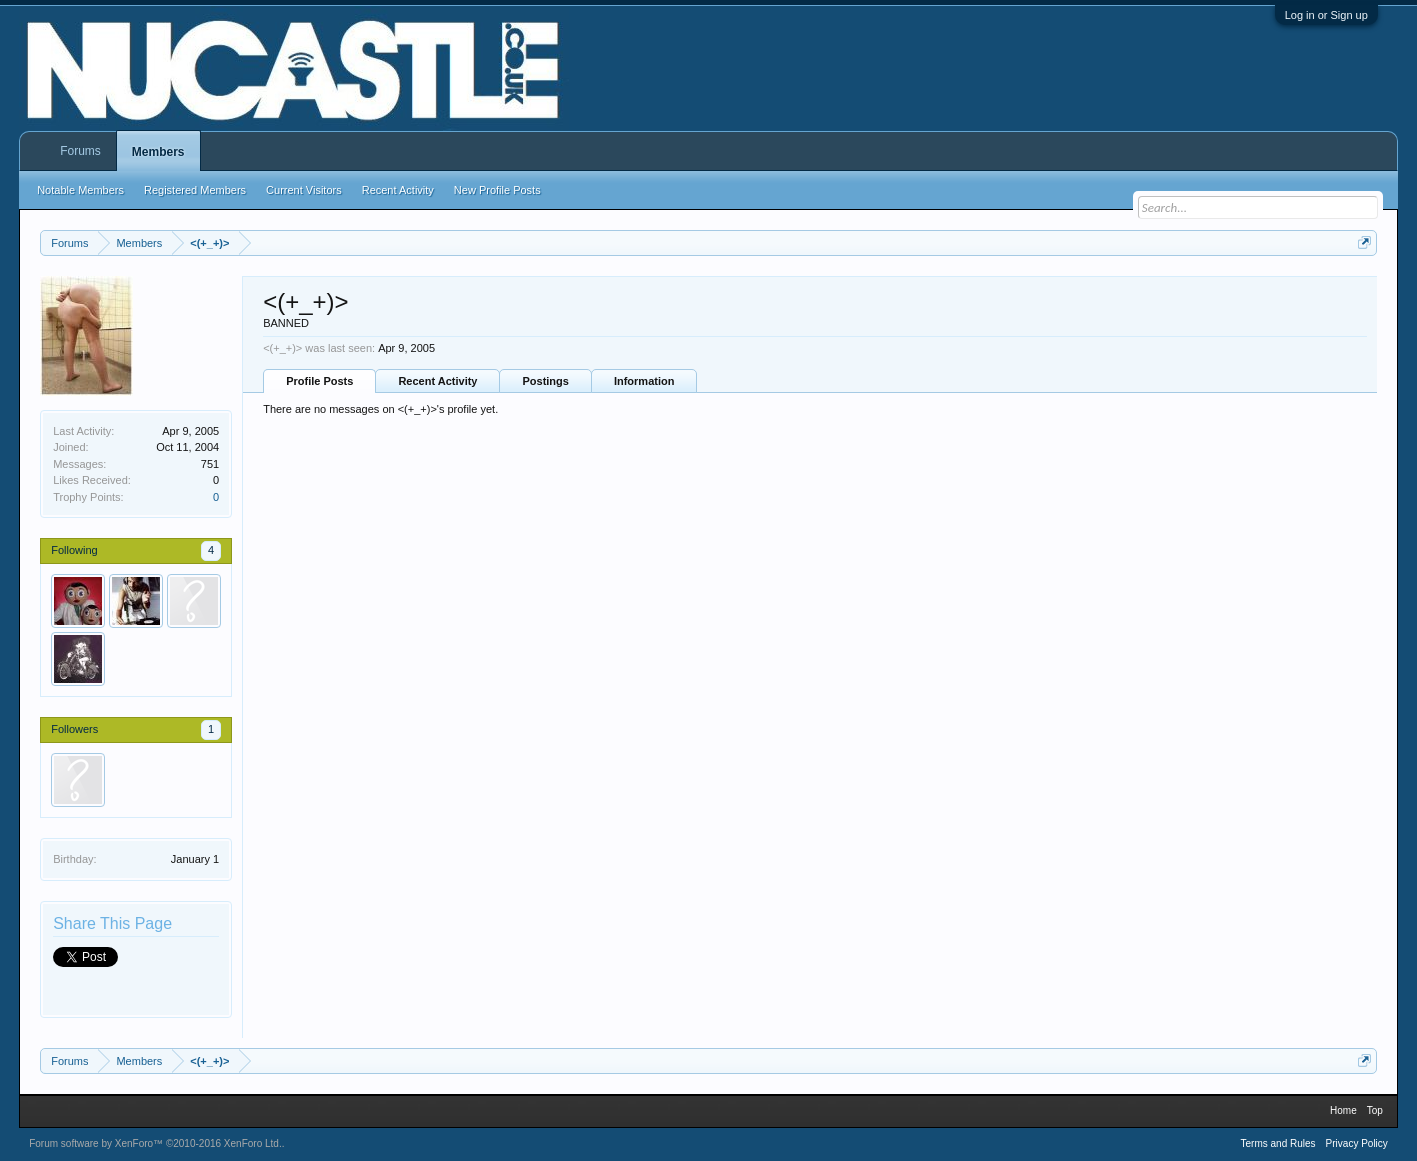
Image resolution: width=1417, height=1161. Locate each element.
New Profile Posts (497, 190)
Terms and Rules (1278, 1143)
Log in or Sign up (1326, 15)
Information (644, 381)
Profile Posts (319, 381)
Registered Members (195, 190)
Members (158, 152)
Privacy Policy (1357, 1143)
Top (1375, 1110)
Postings (545, 381)
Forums (80, 151)
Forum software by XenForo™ (155, 1143)
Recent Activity (437, 381)
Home (1343, 1110)
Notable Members (80, 190)
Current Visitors (304, 190)
